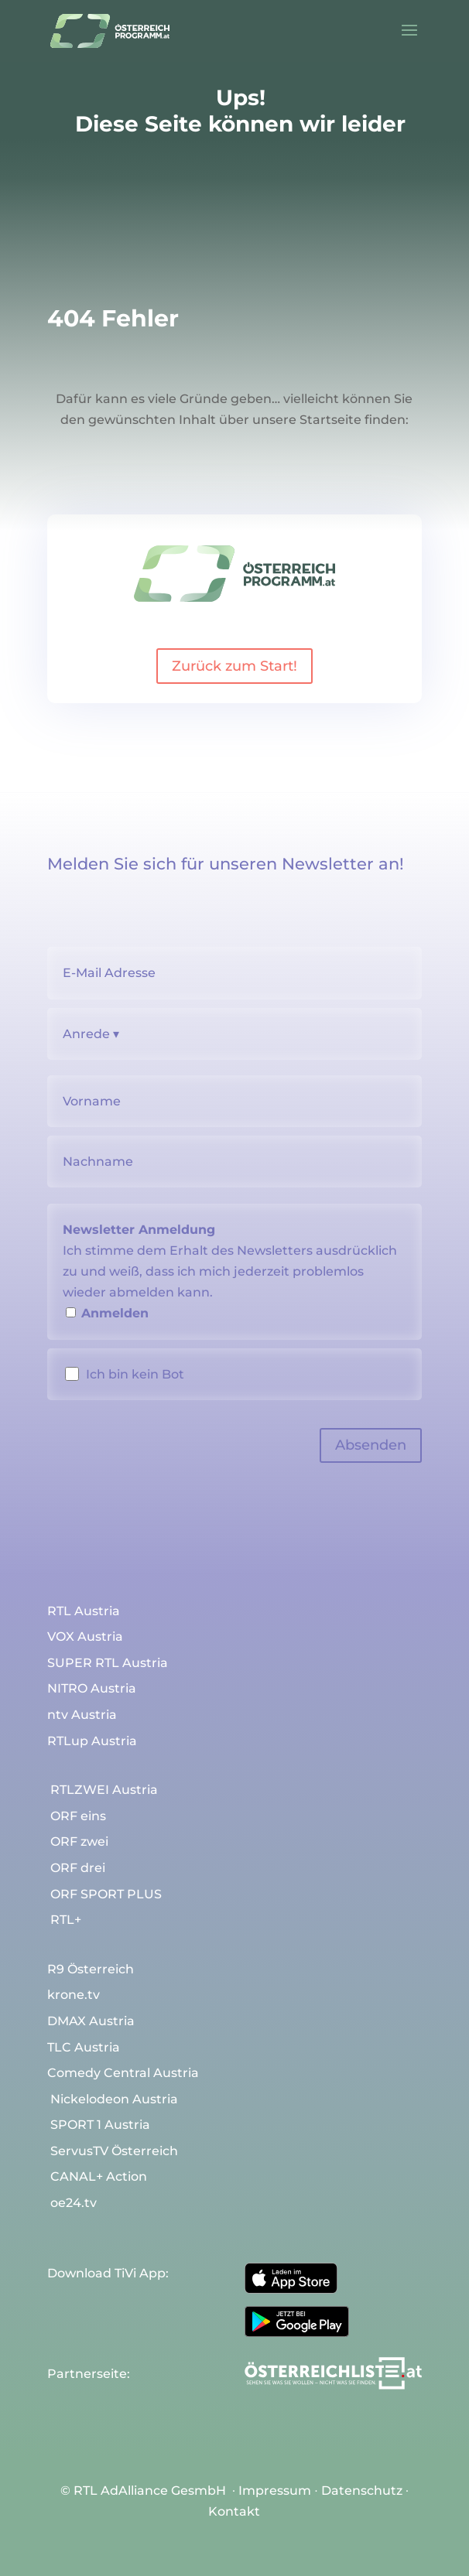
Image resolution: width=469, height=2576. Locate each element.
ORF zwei (79, 1842)
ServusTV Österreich (114, 2151)
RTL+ (65, 1920)
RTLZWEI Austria (104, 1790)
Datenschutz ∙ (365, 2490)
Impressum (274, 2490)
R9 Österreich (90, 1969)
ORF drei (77, 1868)
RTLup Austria (92, 1741)
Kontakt (234, 2511)
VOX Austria (85, 1637)
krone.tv (73, 1995)
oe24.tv (73, 2203)
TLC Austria (83, 2048)
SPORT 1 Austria (100, 2125)
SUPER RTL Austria (107, 1663)
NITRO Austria (91, 1689)
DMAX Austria (91, 2021)
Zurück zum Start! (234, 666)
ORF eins (78, 1816)
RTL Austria (83, 1611)
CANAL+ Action (98, 2177)
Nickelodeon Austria (114, 2099)
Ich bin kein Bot (135, 1374)
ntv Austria (82, 1715)
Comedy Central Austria (123, 2073)
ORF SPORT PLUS (106, 1894)
